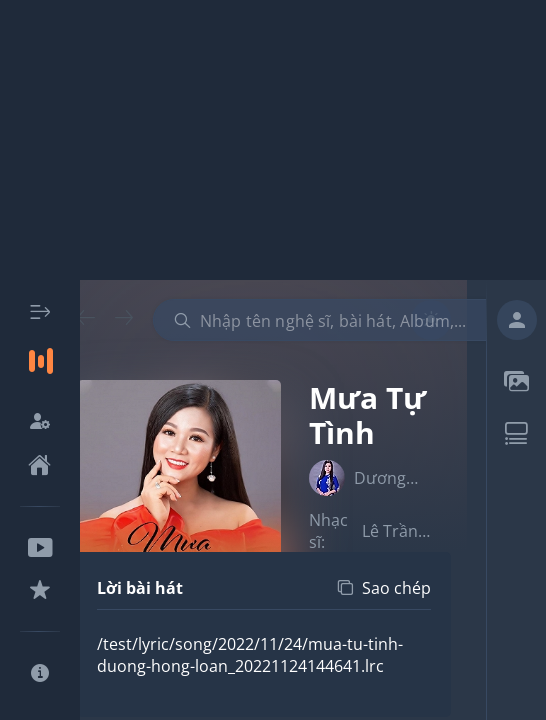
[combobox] (338, 320)
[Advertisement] (273, 140)
